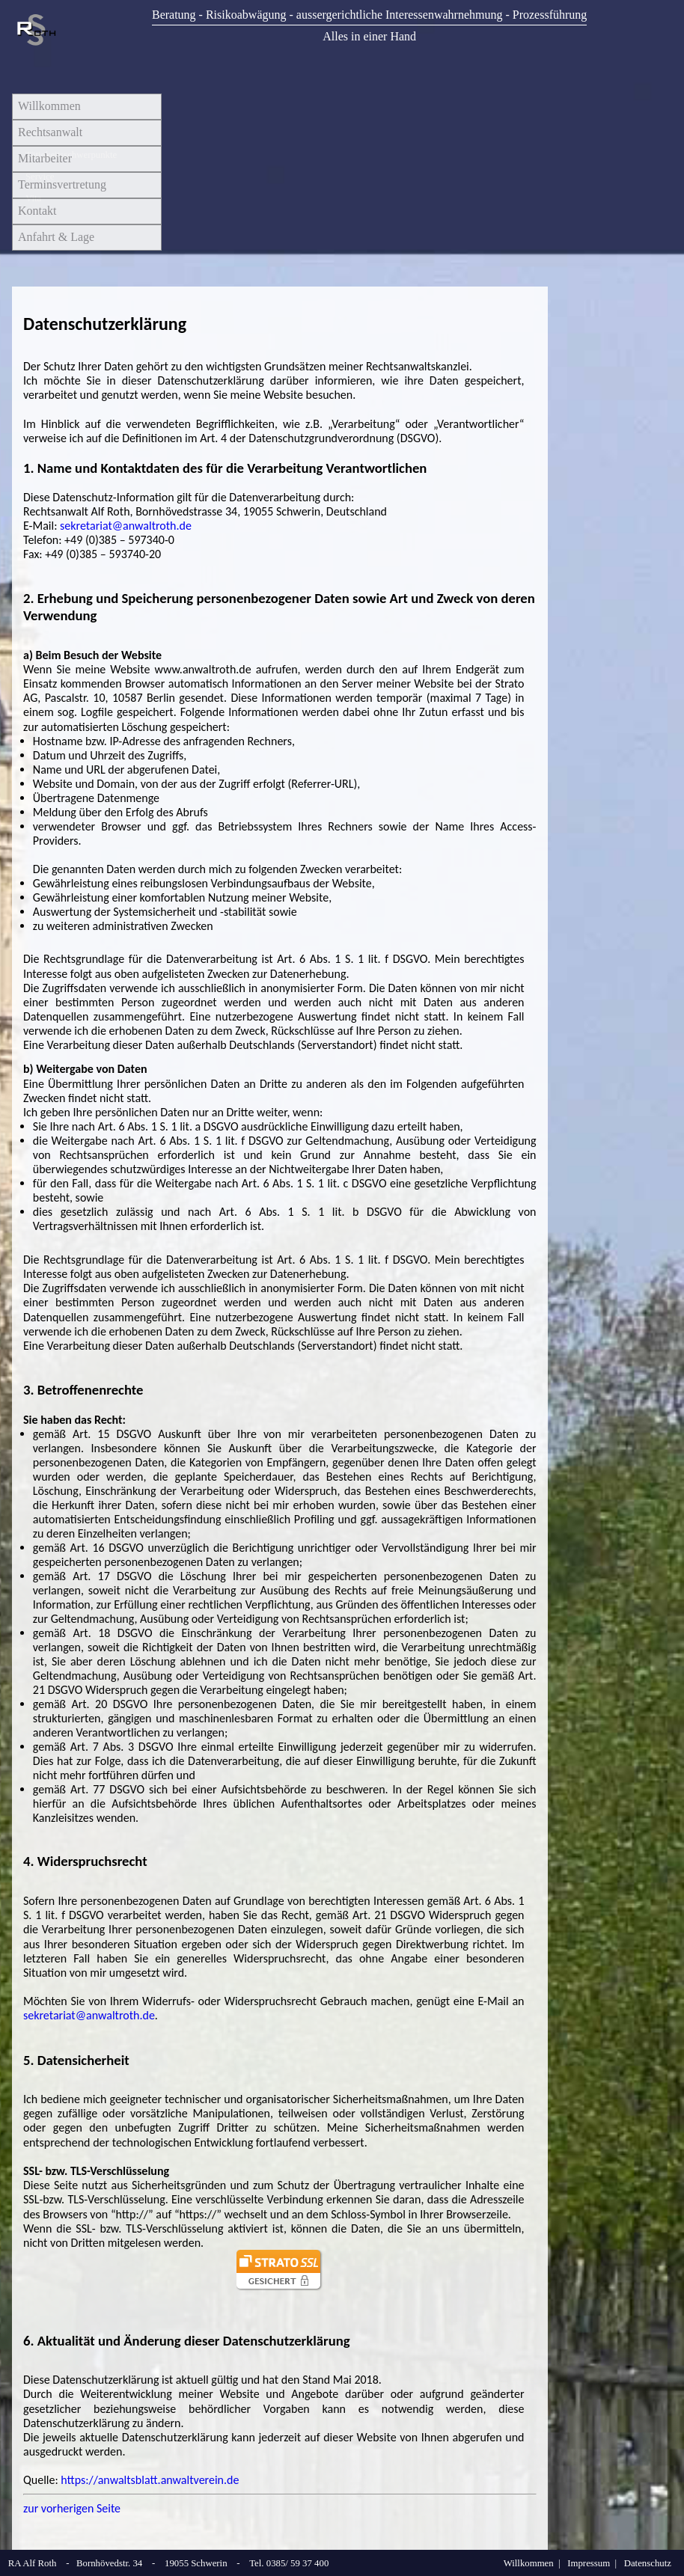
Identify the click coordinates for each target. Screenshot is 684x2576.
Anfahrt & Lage (56, 236)
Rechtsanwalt (50, 132)
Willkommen (49, 106)
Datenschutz (647, 2563)
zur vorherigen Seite (71, 2508)
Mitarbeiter (45, 158)
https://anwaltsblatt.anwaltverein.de (150, 2480)
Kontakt (37, 210)
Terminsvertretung (62, 184)
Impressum (588, 2563)
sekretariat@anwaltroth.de (126, 525)
